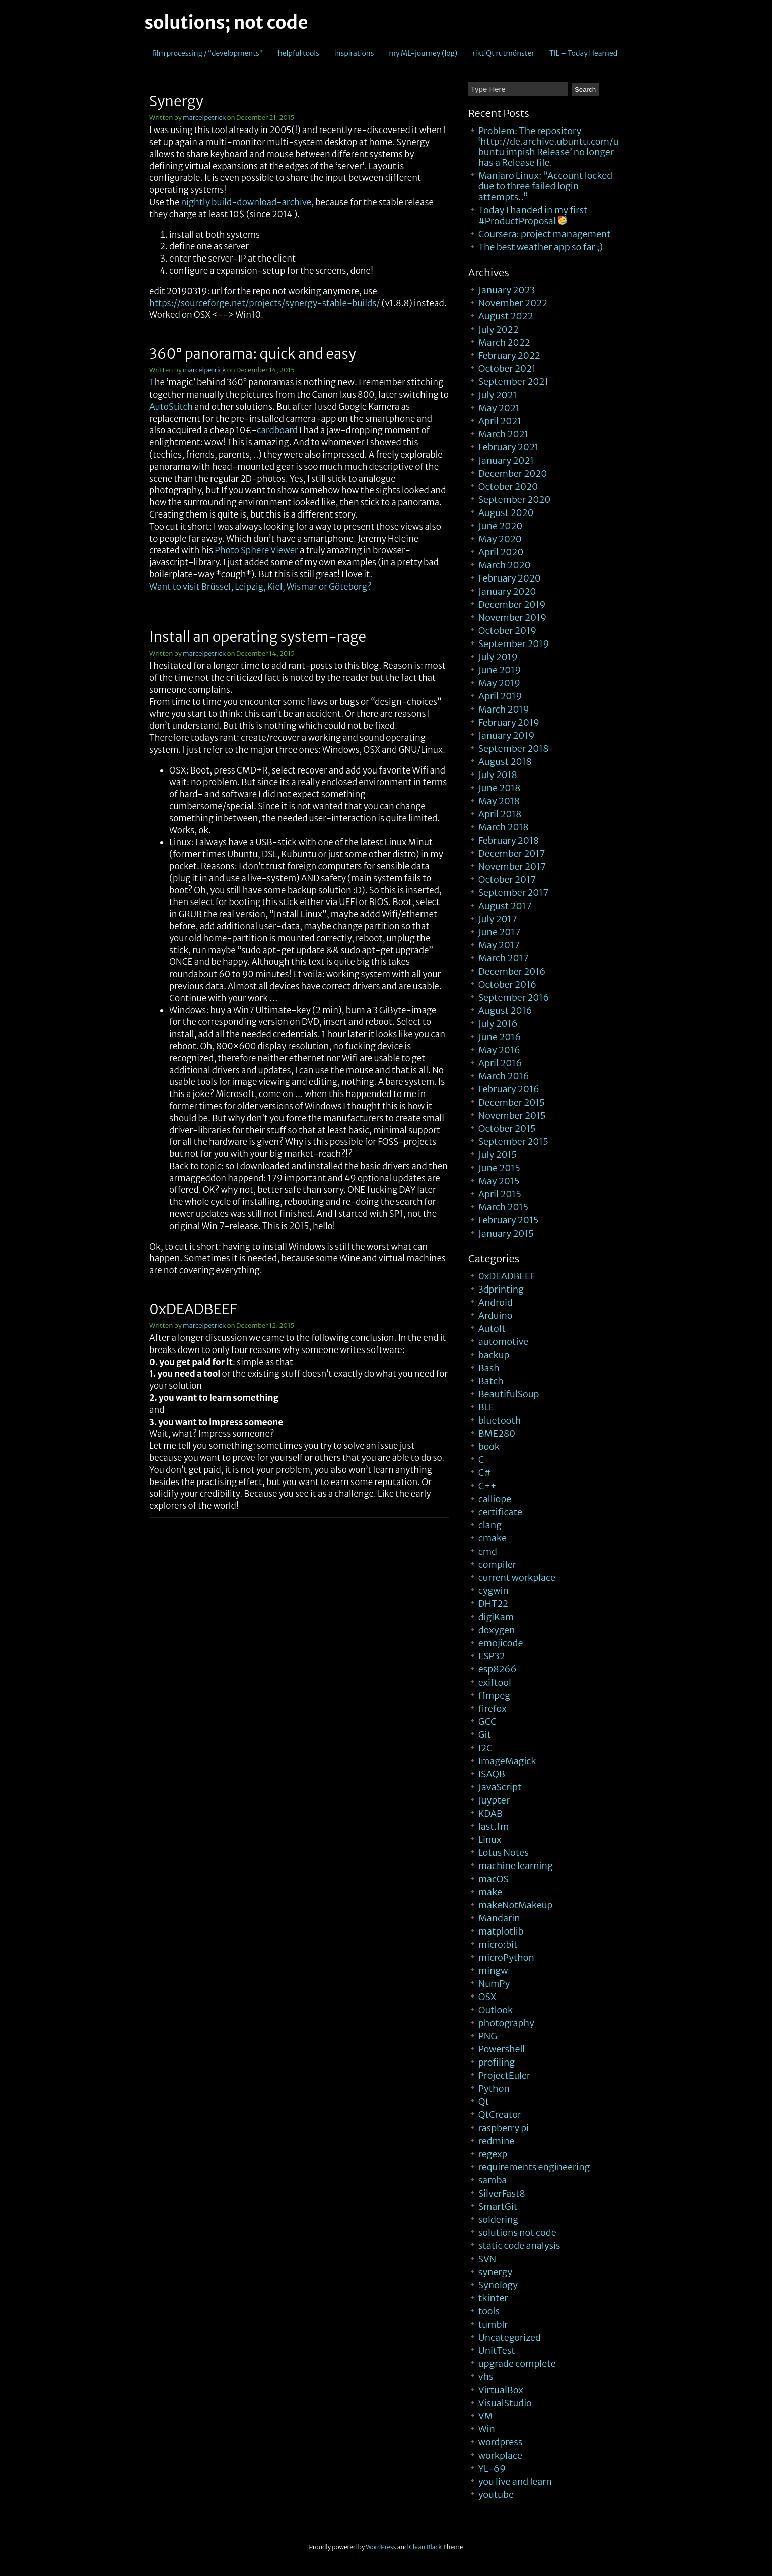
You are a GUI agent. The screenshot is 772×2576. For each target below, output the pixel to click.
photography (506, 2023)
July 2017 (497, 919)
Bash (489, 1368)
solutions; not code (226, 23)
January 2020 (507, 591)
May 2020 (500, 539)
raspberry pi (503, 2128)
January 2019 (506, 735)
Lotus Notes (503, 1852)
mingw (493, 1970)
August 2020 (506, 513)
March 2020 (504, 565)
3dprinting (501, 1289)
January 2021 (506, 460)
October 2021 (507, 368)
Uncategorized (509, 2337)
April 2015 (499, 1194)
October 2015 (507, 1128)
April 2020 (501, 552)
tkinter (493, 2298)
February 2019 (508, 722)
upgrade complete (517, 2363)
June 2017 (499, 932)
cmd (487, 1551)
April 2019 (500, 696)
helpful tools (298, 53)
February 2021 (508, 447)
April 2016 (500, 1063)
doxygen (496, 1630)
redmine (496, 2141)
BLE (486, 1407)
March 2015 (503, 1207)
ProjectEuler (504, 2075)
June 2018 (499, 788)
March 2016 (503, 1076)
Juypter (494, 1800)
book (489, 1446)
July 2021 (497, 395)
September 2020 (514, 499)
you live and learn (515, 2481)
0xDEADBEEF (193, 1309)
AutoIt (492, 1328)
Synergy (176, 101)
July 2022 (498, 329)
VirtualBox (500, 2390)
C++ (487, 1486)
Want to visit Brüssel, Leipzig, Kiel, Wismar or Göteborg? (260, 586)
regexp (493, 2154)
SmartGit (498, 2206)
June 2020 (500, 526)
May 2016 (499, 1050)
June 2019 (499, 670)
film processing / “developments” (207, 53)
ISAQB (491, 1774)
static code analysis (519, 2245)
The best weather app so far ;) (540, 247)
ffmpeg (494, 1695)
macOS (493, 1879)
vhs (486, 2376)
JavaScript (500, 1787)
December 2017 (511, 853)
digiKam (496, 1617)
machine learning (515, 1866)
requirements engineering (534, 2167)
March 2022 (504, 342)
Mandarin (499, 1918)
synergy (495, 2272)
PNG (487, 2036)
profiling (496, 2062)
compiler (497, 1564)
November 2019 (512, 617)
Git (484, 1735)
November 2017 (512, 866)
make (490, 1892)
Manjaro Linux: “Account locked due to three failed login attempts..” (545, 186)
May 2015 (499, 1181)
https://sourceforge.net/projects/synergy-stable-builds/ (264, 303)
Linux (490, 1839)
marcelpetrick (204, 117)
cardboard (277, 430)
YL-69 (492, 2468)
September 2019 (513, 644)
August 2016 (505, 1010)
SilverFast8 (501, 2193)
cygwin (493, 1590)
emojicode (500, 1643)
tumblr (493, 2324)
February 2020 (509, 578)
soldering (498, 2219)
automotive (503, 1341)
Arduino (495, 1315)
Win (486, 2429)
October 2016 (507, 984)
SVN (487, 2259)
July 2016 (498, 1023)
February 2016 (508, 1089)
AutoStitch (171, 406)
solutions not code (517, 2232)
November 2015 (512, 1115)
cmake (492, 1538)
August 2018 (505, 761)
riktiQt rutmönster (503, 53)
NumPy (494, 1983)
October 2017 (507, 879)
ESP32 (491, 1656)
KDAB (490, 1813)
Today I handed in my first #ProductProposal (533, 215)
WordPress (381, 2547)
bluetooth (499, 1420)
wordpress (500, 2442)
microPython (506, 1957)
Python (494, 2088)
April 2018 (500, 814)
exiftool (494, 1682)
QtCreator (500, 2114)
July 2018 (497, 775)
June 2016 (499, 1037)
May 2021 (499, 408)
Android (495, 1302)
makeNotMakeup (515, 1905)
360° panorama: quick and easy (252, 354)
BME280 (497, 1433)
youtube (496, 2494)
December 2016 (512, 971)
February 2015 (508, 1220)
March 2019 (503, 709)
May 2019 (499, 683)
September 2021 (513, 382)
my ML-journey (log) (423, 53)
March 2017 (503, 958)
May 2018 (499, 801)
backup (494, 1355)
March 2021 (503, 434)
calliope (495, 1499)
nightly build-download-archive (246, 202)
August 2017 (505, 906)
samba (492, 2180)
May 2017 (499, 945)
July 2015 (497, 1155)
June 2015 (499, 1168)
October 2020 (508, 486)
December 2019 (512, 604)
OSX (487, 1997)
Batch (491, 1381)
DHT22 (493, 1603)
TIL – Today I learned (583, 53)
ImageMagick (507, 1761)
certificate (500, 1512)
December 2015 (511, 1102)
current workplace (516, 1577)
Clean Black (425, 2547)
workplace (500, 2455)
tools (489, 2311)
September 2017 (513, 892)
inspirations (354, 53)
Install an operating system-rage (257, 637)
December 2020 (512, 473)
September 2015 (513, 1141)
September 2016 (513, 997)
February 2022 (509, 355)
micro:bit (498, 1944)
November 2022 (512, 303)
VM (485, 2416)
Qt (483, 2101)
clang (490, 1525)
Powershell (501, 2049)
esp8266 (497, 1669)
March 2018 (503, 827)
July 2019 (498, 657)
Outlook (495, 2010)
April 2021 (500, 421)
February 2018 (508, 840)
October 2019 (507, 630)
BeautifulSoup (508, 1394)
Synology (498, 2285)
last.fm (493, 1826)
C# (484, 1472)
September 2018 (513, 748)
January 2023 (506, 290)
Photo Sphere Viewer (256, 550)
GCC (487, 1721)
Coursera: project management (544, 234)
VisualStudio (505, 2403)
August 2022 (505, 316)
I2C (485, 1748)
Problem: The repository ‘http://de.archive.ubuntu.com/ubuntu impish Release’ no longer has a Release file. (548, 146)
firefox (492, 1708)
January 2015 (506, 1233)
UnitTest (496, 2350)
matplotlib (501, 1931)
